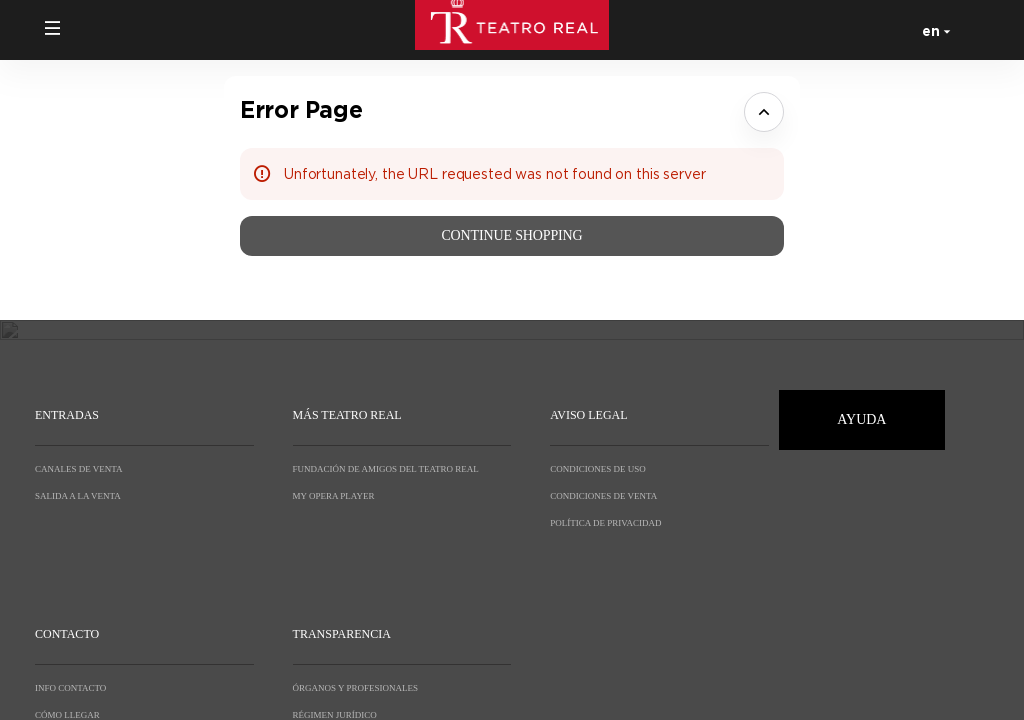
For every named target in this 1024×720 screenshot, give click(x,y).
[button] (53, 28)
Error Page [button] (301, 109)
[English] (932, 30)
